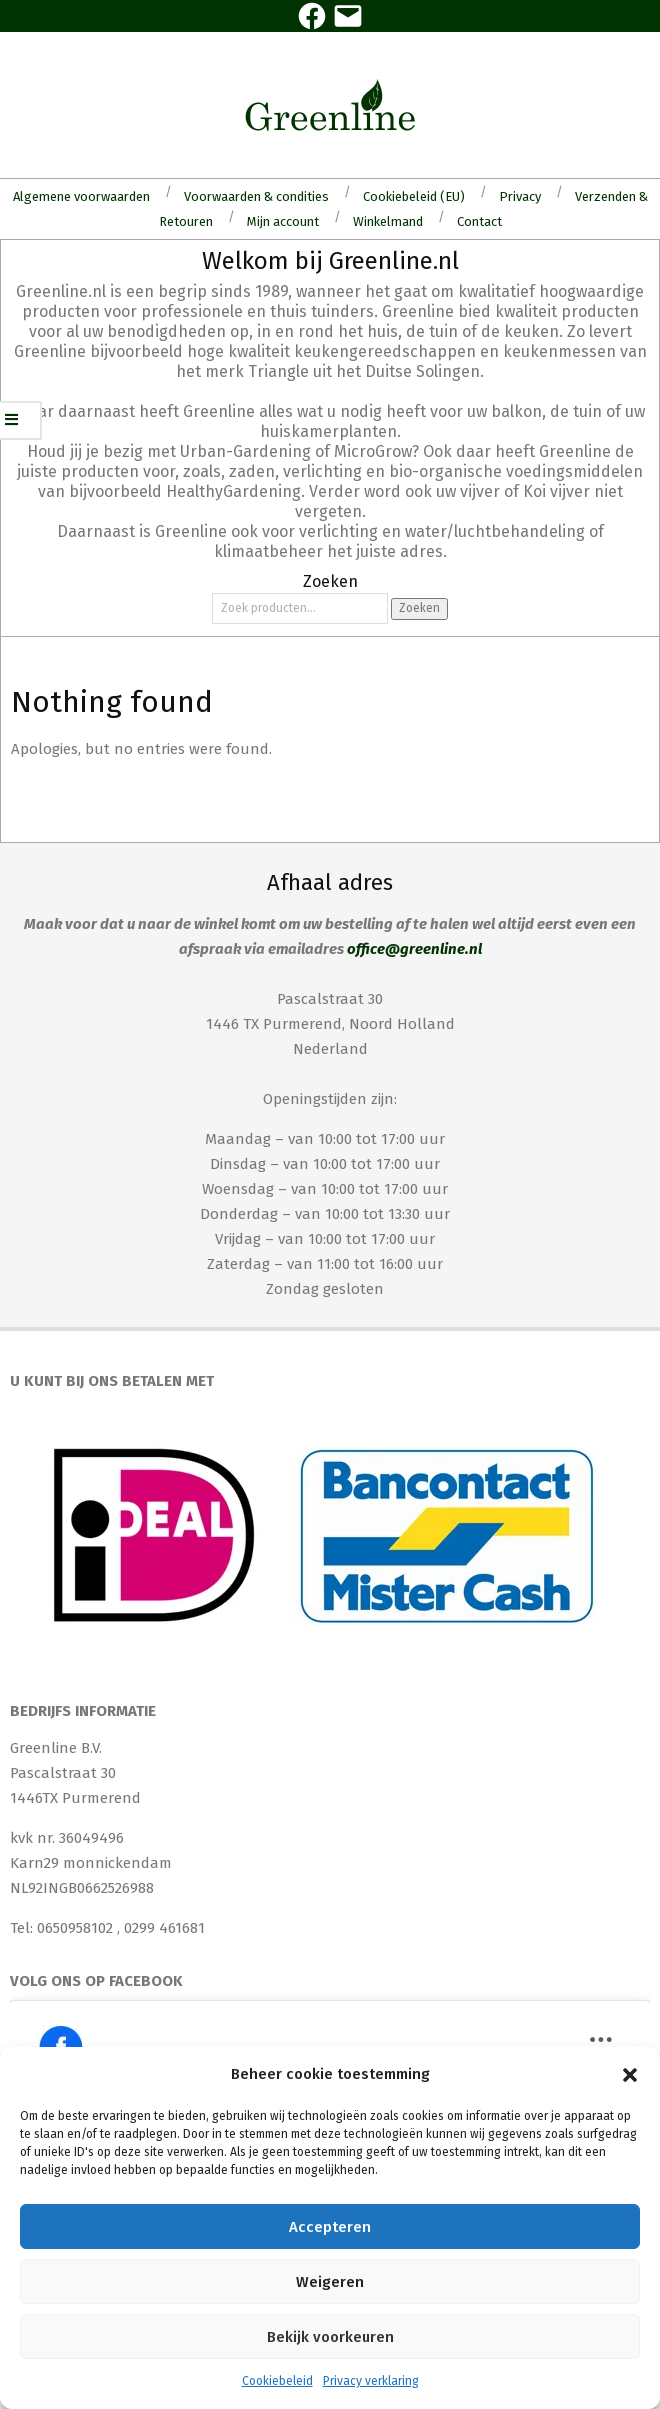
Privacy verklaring (371, 2381)
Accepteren (330, 2227)
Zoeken (419, 608)
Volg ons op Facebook (96, 1981)
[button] (630, 2075)
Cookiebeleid (277, 2381)
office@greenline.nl (414, 949)
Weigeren (330, 2282)
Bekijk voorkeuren (330, 2337)
